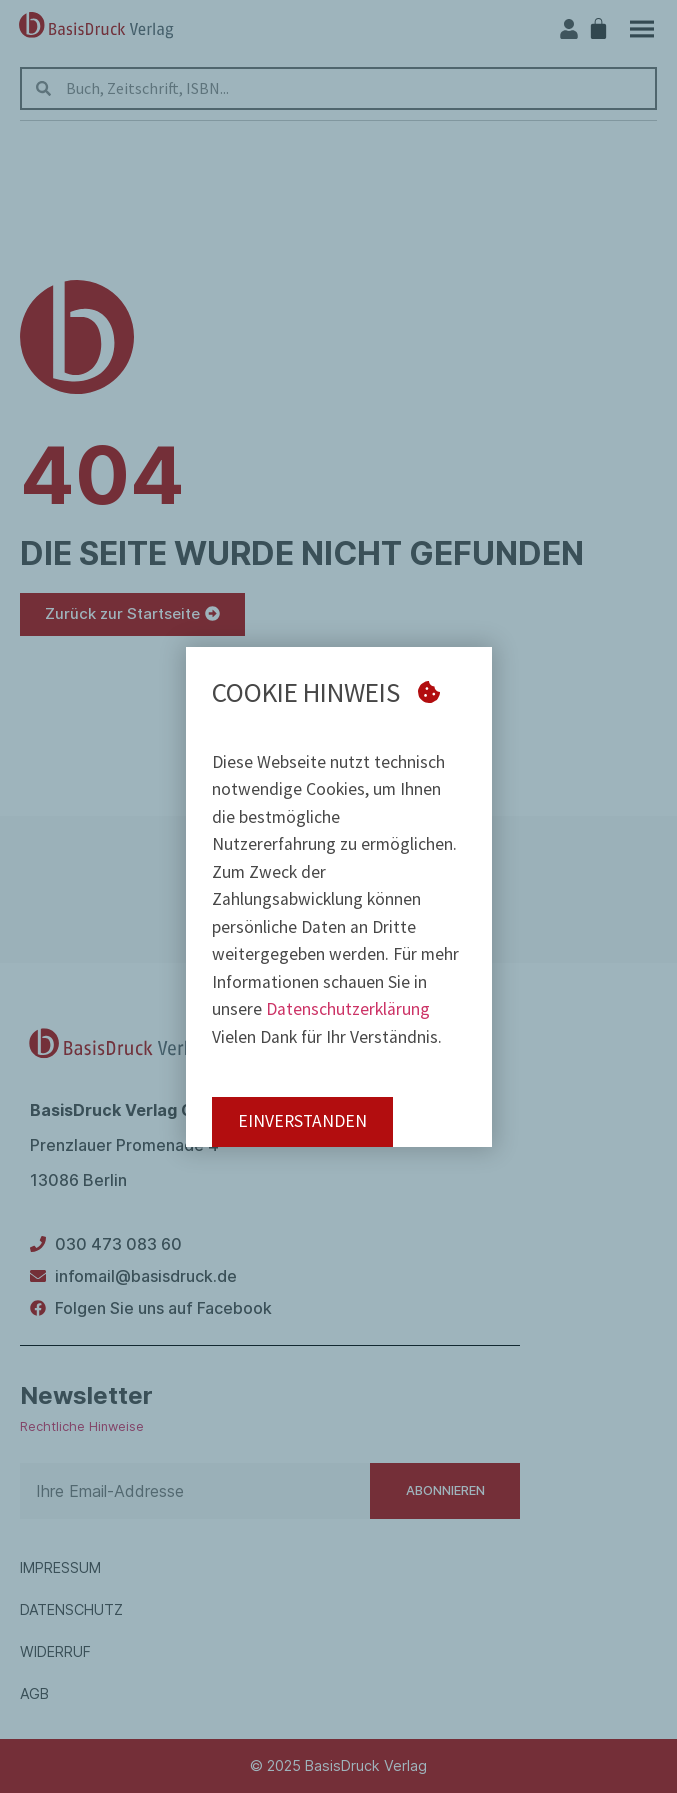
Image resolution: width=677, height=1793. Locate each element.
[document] (338, 896)
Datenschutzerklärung (348, 1009)
